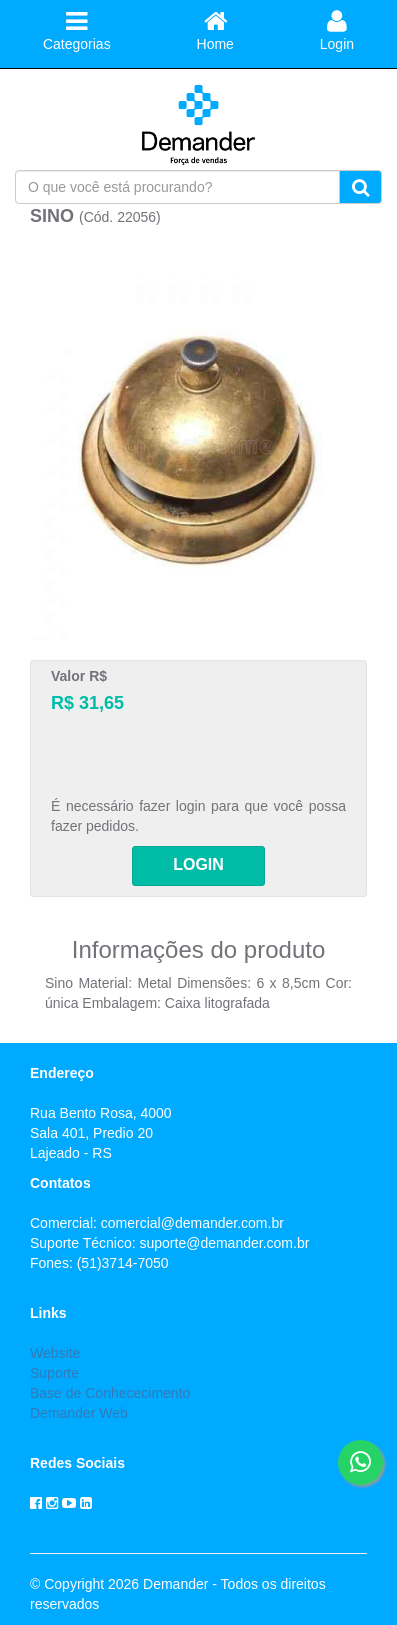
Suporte (54, 1373)
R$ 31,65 (87, 703)
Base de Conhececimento (110, 1393)
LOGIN (198, 864)
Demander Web (79, 1413)
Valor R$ (79, 676)
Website (55, 1353)
